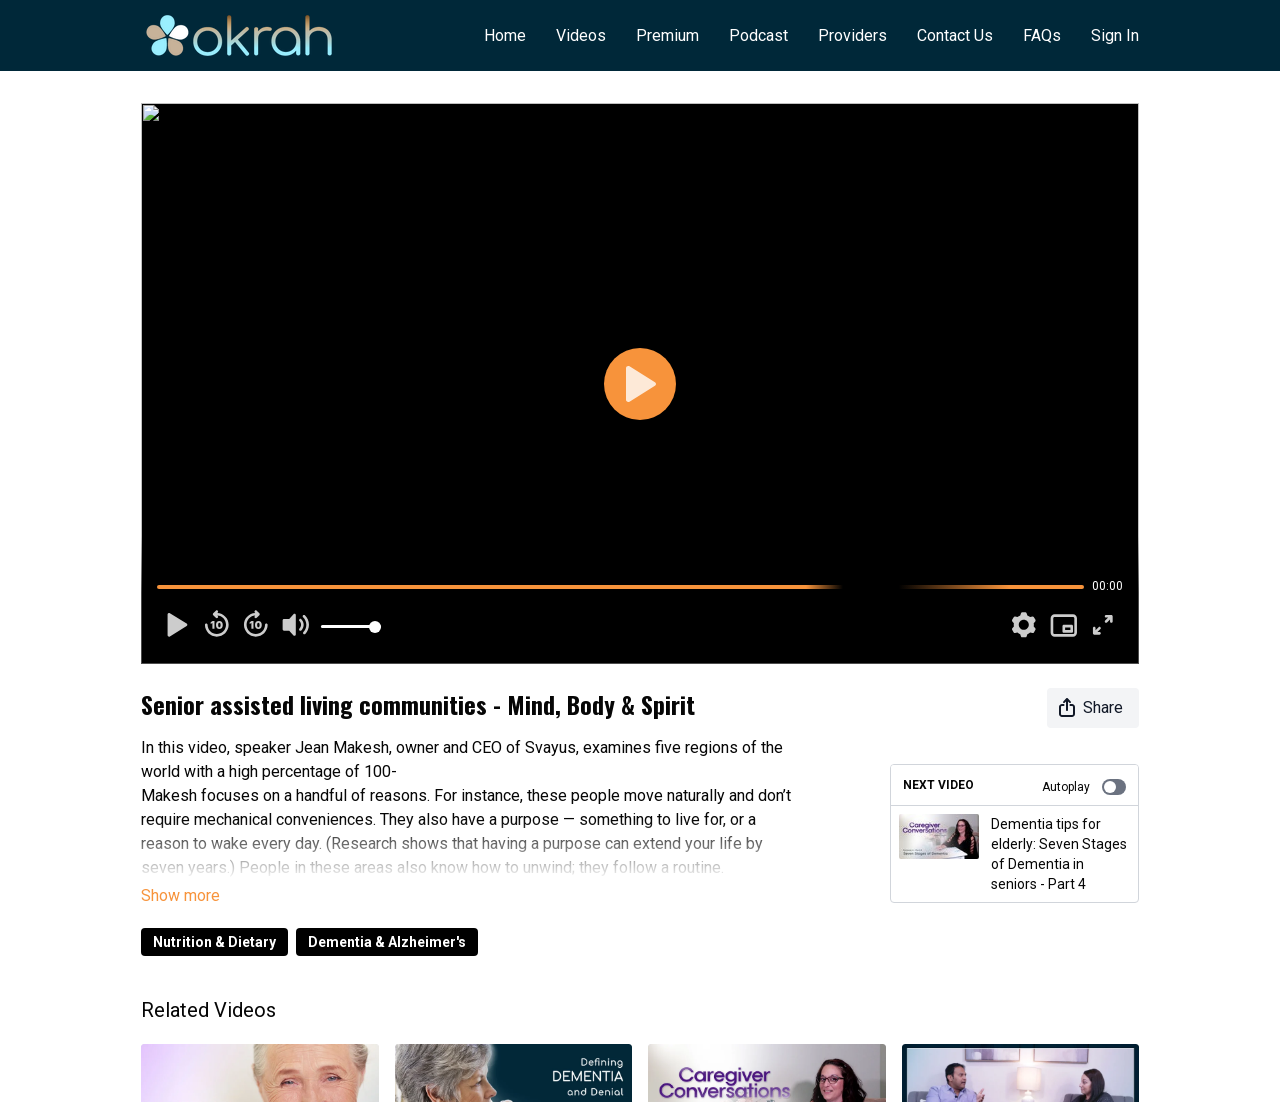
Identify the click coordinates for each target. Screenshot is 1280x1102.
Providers (852, 35)
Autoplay (1084, 787)
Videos (581, 35)
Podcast (758, 35)
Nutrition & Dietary (214, 942)
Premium (667, 35)
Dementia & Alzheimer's (387, 942)
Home (505, 35)
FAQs (1042, 35)
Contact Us (955, 35)
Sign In (1115, 35)
